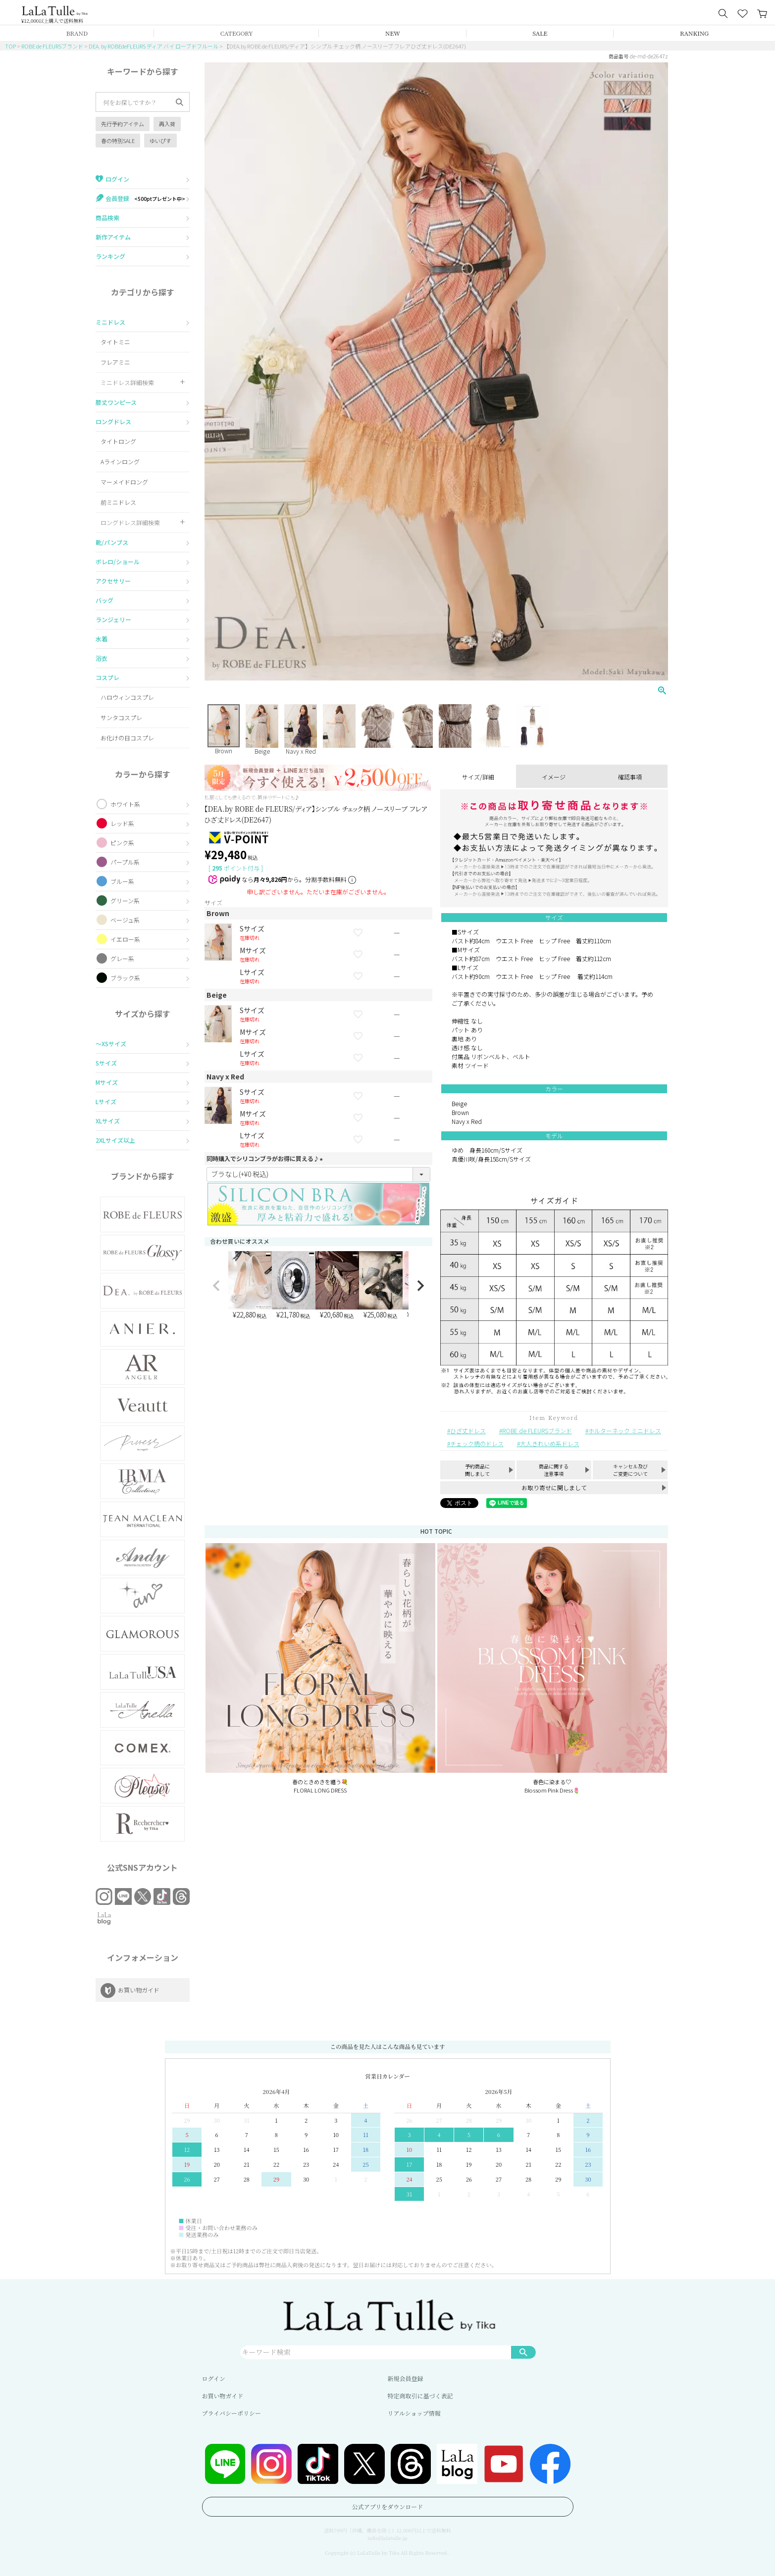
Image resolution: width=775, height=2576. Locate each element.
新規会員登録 (405, 2378)
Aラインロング (120, 461)
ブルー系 (122, 881)
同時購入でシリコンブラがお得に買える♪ (266, 1158)
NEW (392, 33)
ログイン (213, 2378)
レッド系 (122, 823)
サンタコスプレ (121, 717)
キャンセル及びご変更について (630, 1469)
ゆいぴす (160, 141)
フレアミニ (115, 362)
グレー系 (122, 958)
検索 (523, 2352)
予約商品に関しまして (477, 1469)
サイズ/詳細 (478, 777)
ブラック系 (125, 977)
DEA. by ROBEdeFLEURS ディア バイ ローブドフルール (153, 46)
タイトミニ (115, 342)
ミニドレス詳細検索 (127, 382)
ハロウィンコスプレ (127, 697)
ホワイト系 (125, 804)
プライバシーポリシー (231, 2413)
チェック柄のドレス (477, 1443)
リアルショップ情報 (414, 2413)
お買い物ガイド (223, 2395)
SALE (539, 33)
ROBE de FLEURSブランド (52, 46)
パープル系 (125, 862)
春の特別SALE (118, 141)
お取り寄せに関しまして (554, 1487)
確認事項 (630, 777)
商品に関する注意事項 (553, 1469)
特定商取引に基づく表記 (420, 2395)
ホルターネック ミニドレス (624, 1430)
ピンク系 (122, 842)
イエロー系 (125, 939)
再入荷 (167, 124)
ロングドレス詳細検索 (130, 522)
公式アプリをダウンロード (387, 2506)
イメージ (554, 777)
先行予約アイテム (122, 124)
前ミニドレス (118, 502)
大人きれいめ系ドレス (549, 1443)
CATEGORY (236, 33)
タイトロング (118, 441)
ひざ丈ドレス (468, 1430)
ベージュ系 (125, 920)
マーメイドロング (124, 482)
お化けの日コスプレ (127, 737)
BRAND (77, 33)
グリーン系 (125, 900)
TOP (10, 46)
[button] (216, 1286)
